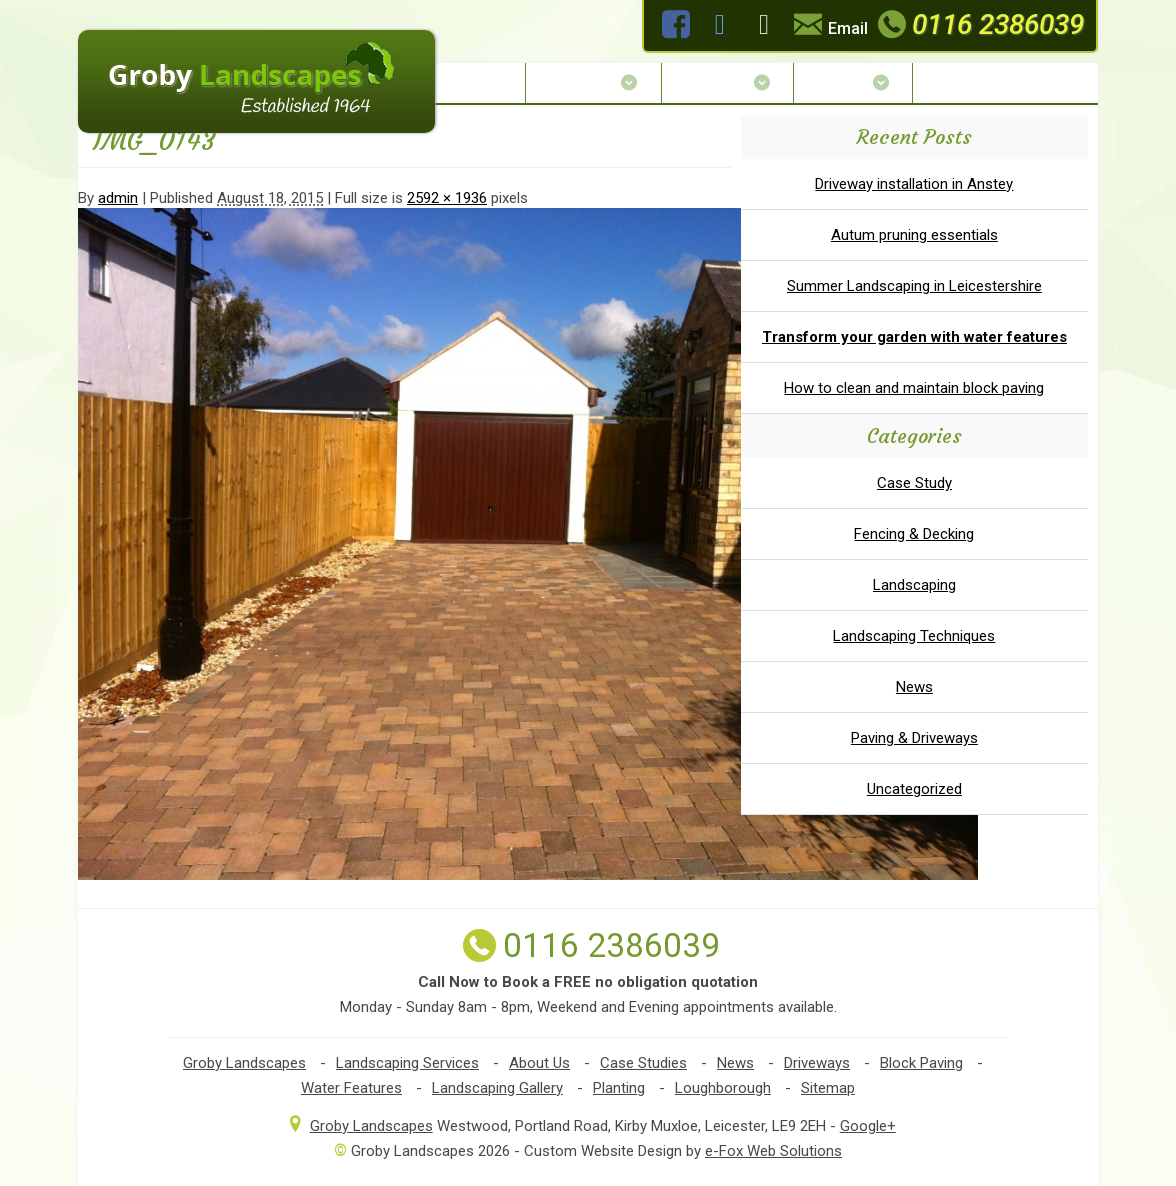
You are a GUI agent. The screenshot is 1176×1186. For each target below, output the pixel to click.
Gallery (853, 82)
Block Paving (921, 1063)
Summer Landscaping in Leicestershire (914, 286)
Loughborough (723, 1088)
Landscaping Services (407, 1063)
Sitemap (828, 1088)
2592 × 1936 (447, 198)
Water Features (351, 1088)
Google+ (868, 1126)
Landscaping (914, 585)
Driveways (817, 1063)
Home (485, 82)
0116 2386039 (978, 24)
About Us (593, 82)
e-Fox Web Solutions (773, 1151)
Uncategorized (914, 789)
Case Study (914, 483)
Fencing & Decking (914, 534)
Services (727, 82)
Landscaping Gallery (497, 1088)
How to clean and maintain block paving (914, 388)
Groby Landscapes (244, 1063)
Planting (619, 1088)
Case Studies (643, 1063)
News (914, 687)
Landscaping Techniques (914, 636)
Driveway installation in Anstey (914, 184)
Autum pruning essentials (914, 235)
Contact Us (974, 82)
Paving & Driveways (914, 738)
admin (118, 198)
